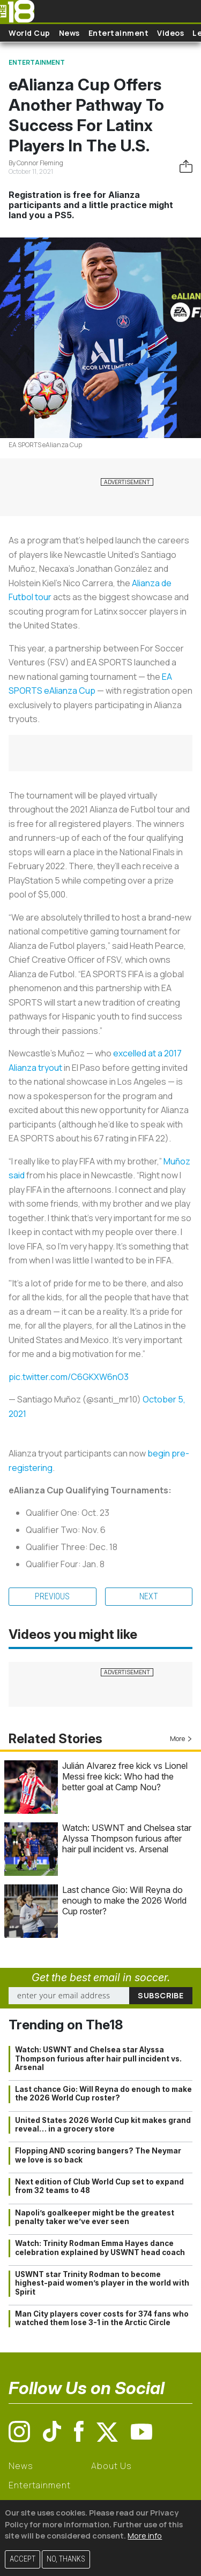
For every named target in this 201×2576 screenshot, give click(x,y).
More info (145, 2536)
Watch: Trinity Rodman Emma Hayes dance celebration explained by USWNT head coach (100, 2247)
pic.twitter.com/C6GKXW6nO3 (69, 1377)
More (181, 1738)
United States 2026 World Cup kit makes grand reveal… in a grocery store (103, 2124)
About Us (111, 2466)
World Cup (29, 33)
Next (148, 1596)
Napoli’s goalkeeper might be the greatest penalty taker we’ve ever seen (94, 2217)
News (69, 33)
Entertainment (118, 33)
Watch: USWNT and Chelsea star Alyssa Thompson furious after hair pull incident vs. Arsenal (126, 1838)
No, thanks (66, 2559)
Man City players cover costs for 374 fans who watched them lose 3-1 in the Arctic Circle (102, 2318)
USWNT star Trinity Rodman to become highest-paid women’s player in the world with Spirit (102, 2283)
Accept (22, 2559)
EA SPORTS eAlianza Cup (45, 444)
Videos (170, 33)
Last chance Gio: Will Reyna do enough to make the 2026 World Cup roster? (124, 1900)
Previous (52, 1596)
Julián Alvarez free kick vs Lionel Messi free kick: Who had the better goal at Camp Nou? (125, 1776)
